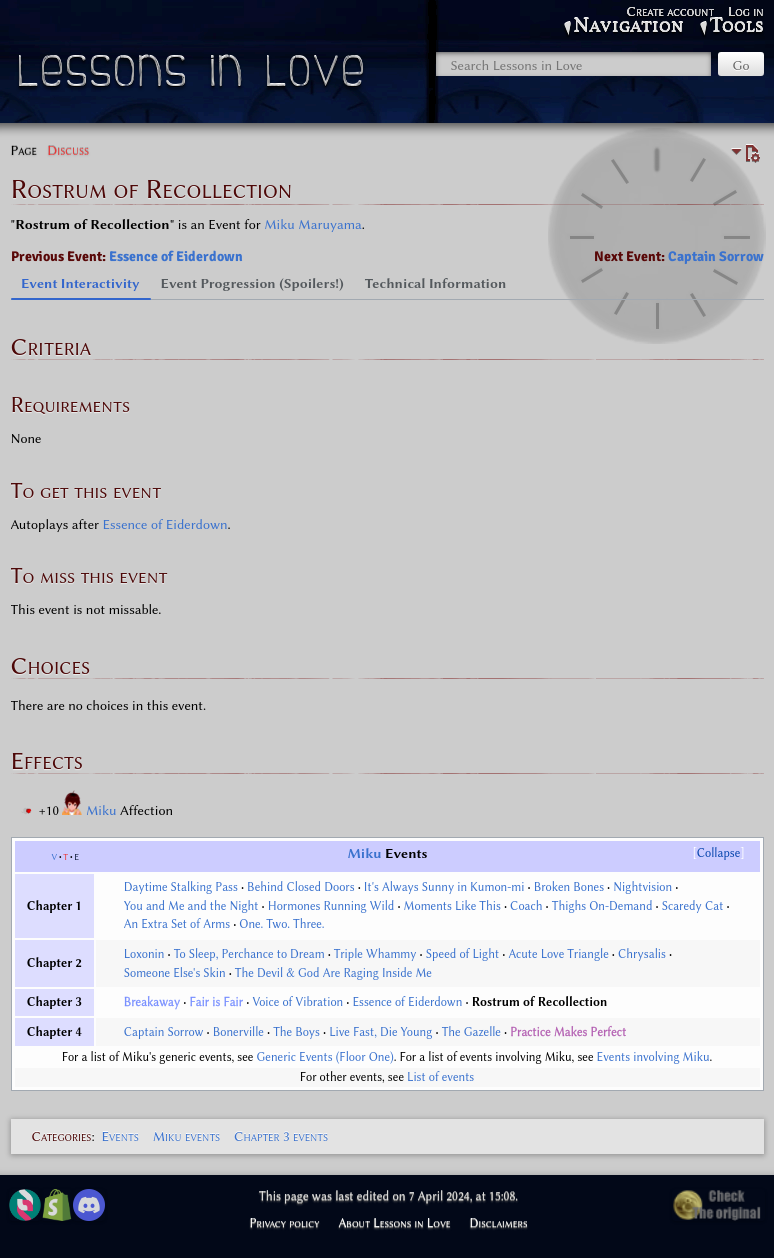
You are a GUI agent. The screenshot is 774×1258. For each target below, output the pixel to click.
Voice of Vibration (297, 1002)
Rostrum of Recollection (540, 1002)
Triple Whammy (375, 954)
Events (119, 1136)
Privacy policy (284, 1223)
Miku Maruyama (313, 224)
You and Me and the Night (191, 906)
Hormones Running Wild (331, 906)
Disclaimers (499, 1223)
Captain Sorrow (716, 256)
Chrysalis (642, 954)
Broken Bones (569, 887)
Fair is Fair (217, 1002)
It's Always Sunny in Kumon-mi (444, 887)
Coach (526, 906)
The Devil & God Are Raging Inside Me (333, 973)
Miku (103, 810)
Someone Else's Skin (175, 973)
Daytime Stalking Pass (181, 887)
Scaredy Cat (693, 906)
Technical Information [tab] (436, 283)
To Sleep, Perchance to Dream (249, 954)
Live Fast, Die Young (380, 1032)
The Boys (296, 1032)
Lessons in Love (193, 75)
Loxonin (144, 954)
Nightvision (642, 887)
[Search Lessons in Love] (573, 64)
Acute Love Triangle (558, 954)
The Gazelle (471, 1032)
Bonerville (238, 1032)
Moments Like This (452, 906)
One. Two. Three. (281, 924)
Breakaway (152, 1002)
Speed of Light (462, 954)
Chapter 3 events (281, 1136)
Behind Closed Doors (301, 887)
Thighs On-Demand (602, 906)
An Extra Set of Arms (177, 924)
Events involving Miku (653, 1057)
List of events (440, 1077)
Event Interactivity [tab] (80, 283)
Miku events (186, 1136)
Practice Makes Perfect (568, 1032)
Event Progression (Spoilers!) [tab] (252, 283)
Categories (62, 1136)
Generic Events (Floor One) (325, 1057)
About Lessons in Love (394, 1223)
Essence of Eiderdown (176, 256)
